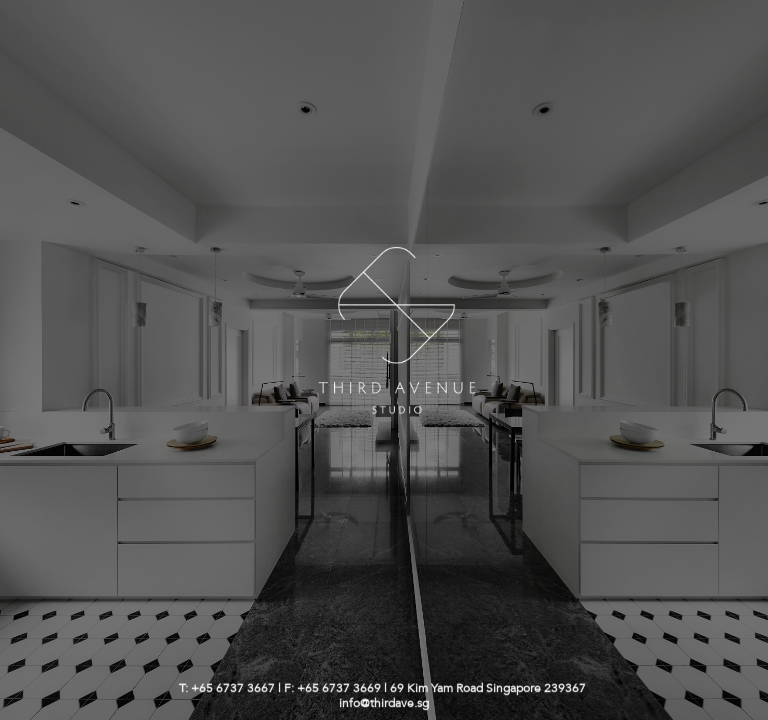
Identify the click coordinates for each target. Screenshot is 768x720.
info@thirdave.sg (384, 703)
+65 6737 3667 (233, 688)
